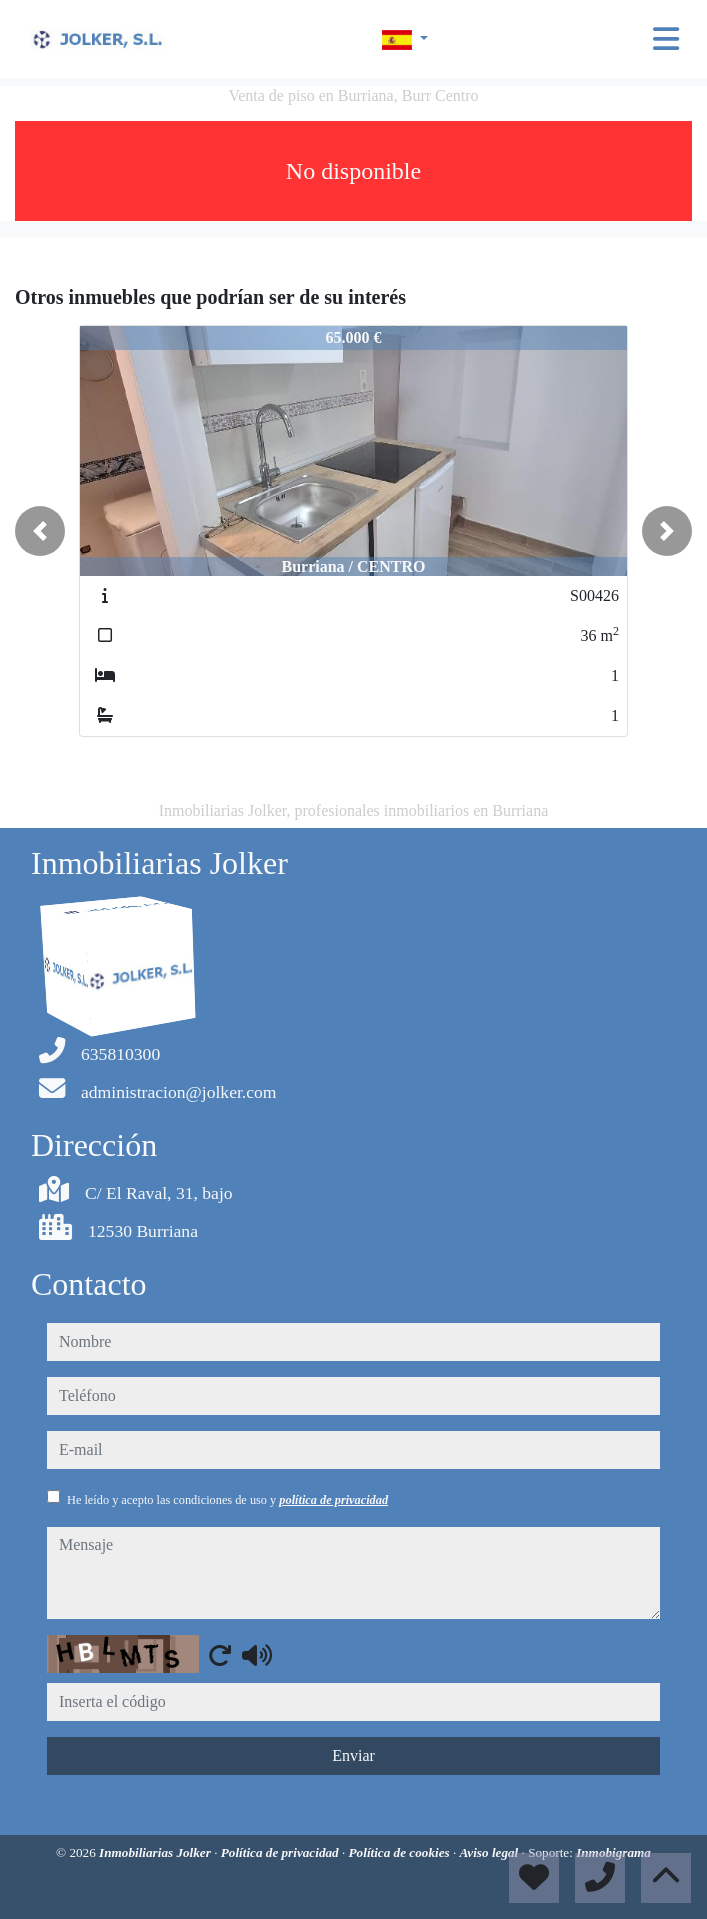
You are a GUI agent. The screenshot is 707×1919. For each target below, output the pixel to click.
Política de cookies (401, 1852)
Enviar (353, 1755)
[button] (40, 531)
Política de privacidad (281, 1852)
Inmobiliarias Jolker (156, 1852)
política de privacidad (333, 1500)
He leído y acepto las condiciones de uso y (227, 1500)
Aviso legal (491, 1852)
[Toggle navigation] (666, 39)
